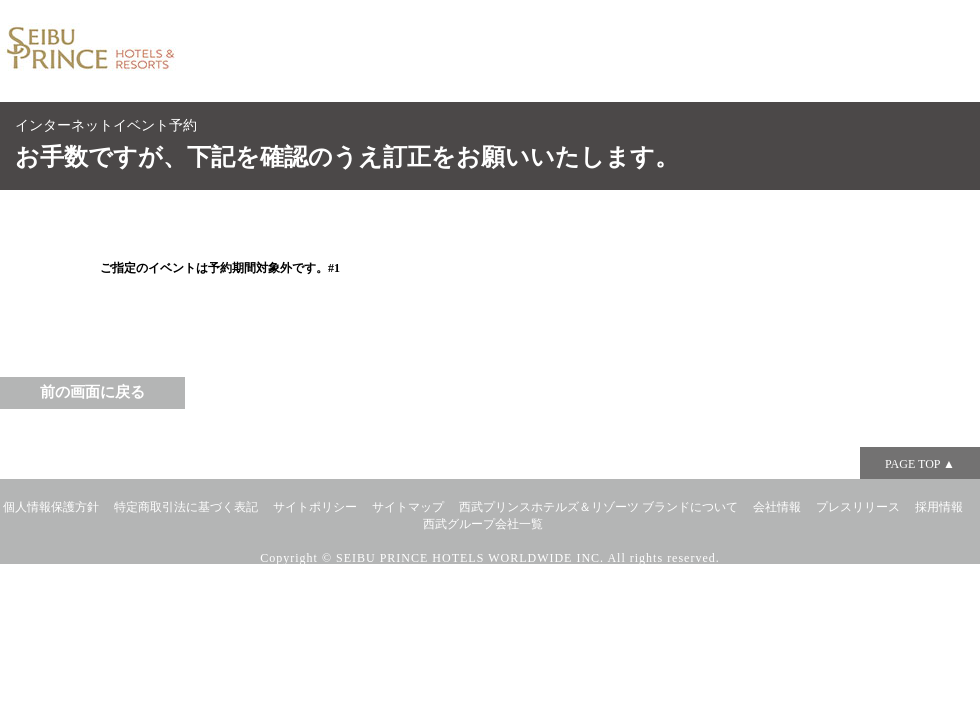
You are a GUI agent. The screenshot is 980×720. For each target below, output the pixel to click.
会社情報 (777, 507)
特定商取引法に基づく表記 (186, 507)
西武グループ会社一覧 (483, 524)
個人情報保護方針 (51, 507)
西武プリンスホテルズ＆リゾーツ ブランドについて (598, 507)
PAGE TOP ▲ (920, 464)
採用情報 (939, 507)
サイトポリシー (315, 507)
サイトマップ (408, 507)
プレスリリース (858, 507)
